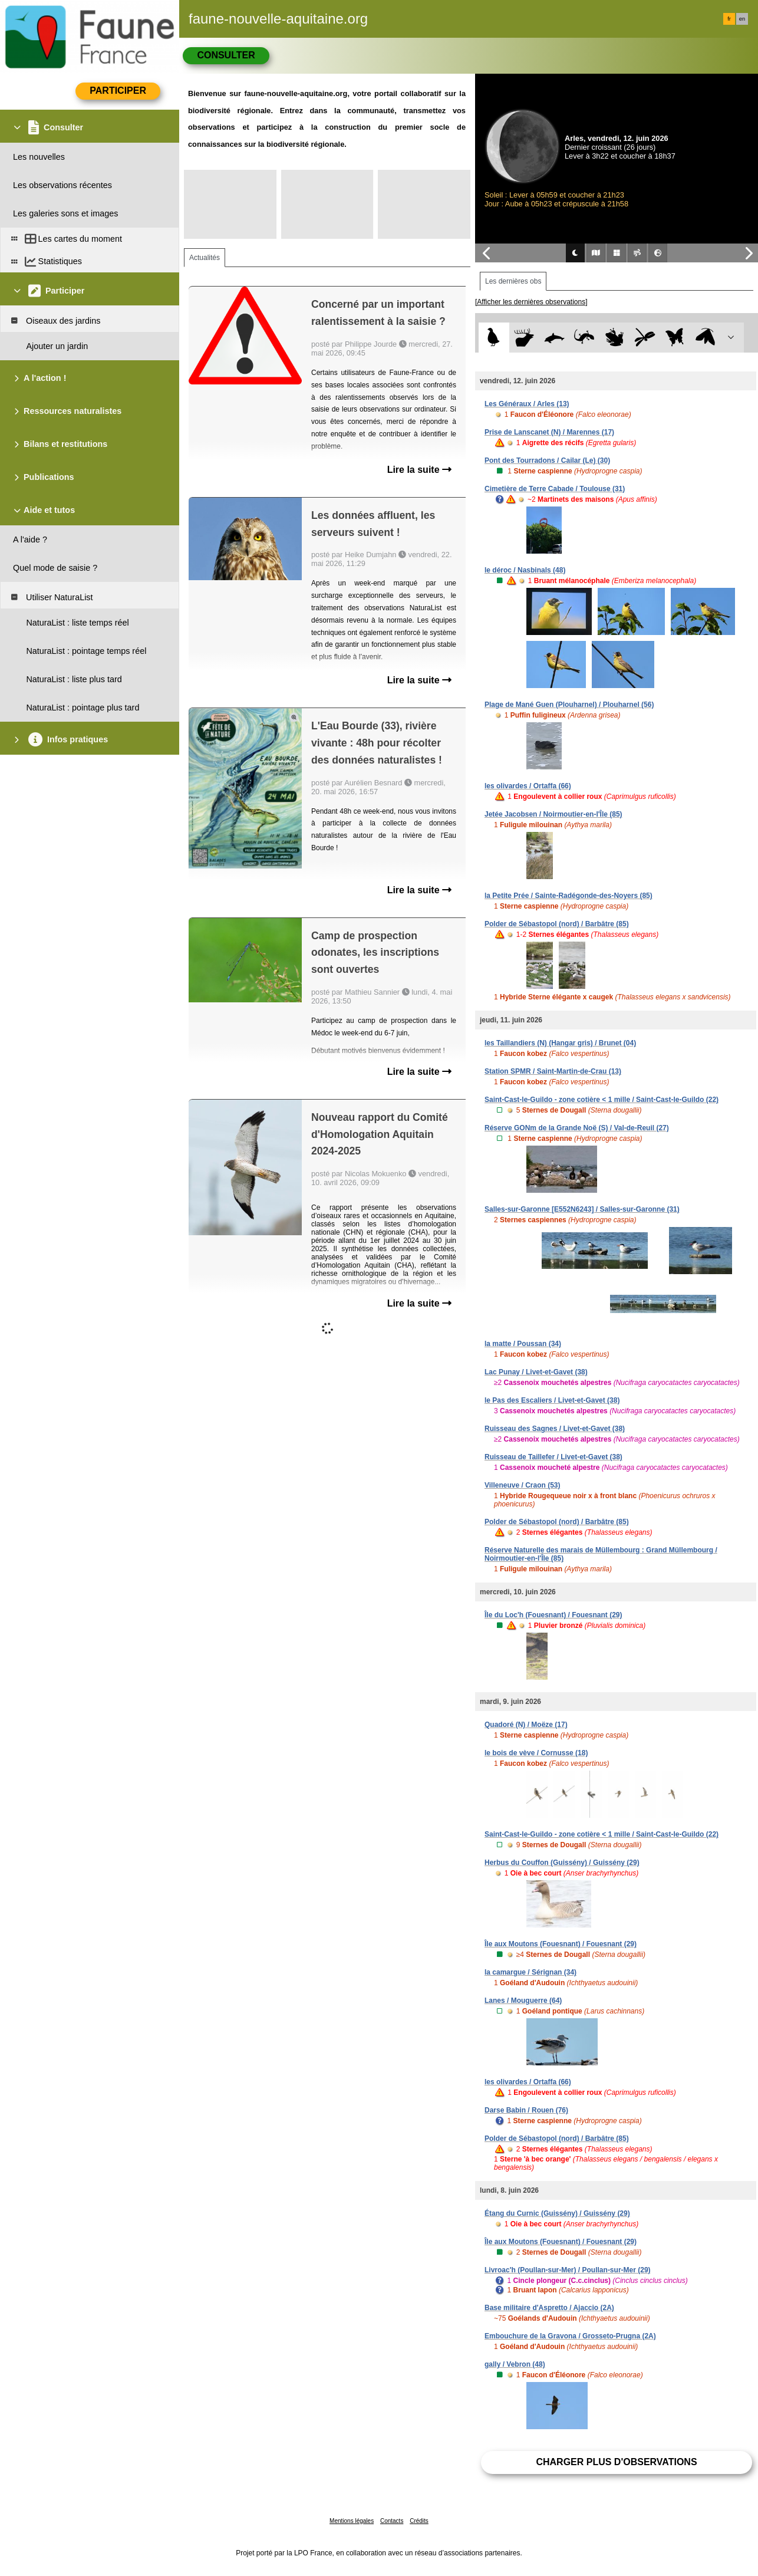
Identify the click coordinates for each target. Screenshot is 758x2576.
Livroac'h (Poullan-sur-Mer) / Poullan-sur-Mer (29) (568, 2270)
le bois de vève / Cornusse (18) (536, 1753)
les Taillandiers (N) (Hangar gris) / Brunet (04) (560, 1043)
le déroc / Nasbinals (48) (525, 570)
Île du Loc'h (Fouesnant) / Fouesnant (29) (553, 1615)
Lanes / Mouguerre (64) (523, 2000)
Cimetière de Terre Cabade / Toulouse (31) (555, 489)
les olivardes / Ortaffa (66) (528, 786)
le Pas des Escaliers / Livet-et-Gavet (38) (552, 1400)
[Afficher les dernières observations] (531, 302)
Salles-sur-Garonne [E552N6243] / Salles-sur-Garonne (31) (582, 1209)
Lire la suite (419, 469)
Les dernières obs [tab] (513, 281)
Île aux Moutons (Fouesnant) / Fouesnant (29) (561, 1944)
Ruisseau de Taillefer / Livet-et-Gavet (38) (553, 1457)
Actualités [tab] (204, 258)
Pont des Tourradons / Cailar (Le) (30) (547, 460)
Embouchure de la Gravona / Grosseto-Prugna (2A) (570, 2336)
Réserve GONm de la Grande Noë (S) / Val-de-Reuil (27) (577, 1128)
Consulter (226, 55)
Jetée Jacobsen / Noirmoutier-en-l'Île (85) (553, 814)
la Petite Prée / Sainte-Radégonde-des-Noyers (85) (568, 895)
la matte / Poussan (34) (523, 1344)
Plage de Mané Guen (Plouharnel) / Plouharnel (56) (569, 704)
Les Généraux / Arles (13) (527, 404)
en (742, 19)
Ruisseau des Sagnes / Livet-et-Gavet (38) (555, 1428)
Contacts (391, 2521)
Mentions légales (351, 2521)
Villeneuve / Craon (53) (523, 1485)
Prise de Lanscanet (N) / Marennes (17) (549, 432)
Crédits (419, 2521)
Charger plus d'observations (616, 2462)
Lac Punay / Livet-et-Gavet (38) (536, 1372)
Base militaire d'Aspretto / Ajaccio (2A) (549, 2308)
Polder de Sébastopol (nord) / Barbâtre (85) (557, 924)
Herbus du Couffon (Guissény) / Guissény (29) (562, 1862)
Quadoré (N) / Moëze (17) (526, 1724)
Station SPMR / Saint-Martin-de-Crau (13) (553, 1071)
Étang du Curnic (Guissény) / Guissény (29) (557, 2213)
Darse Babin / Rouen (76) (526, 2110)
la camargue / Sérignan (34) (530, 1972)
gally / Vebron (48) (515, 2364)
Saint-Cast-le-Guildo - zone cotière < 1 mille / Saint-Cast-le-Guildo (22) (602, 1099)
